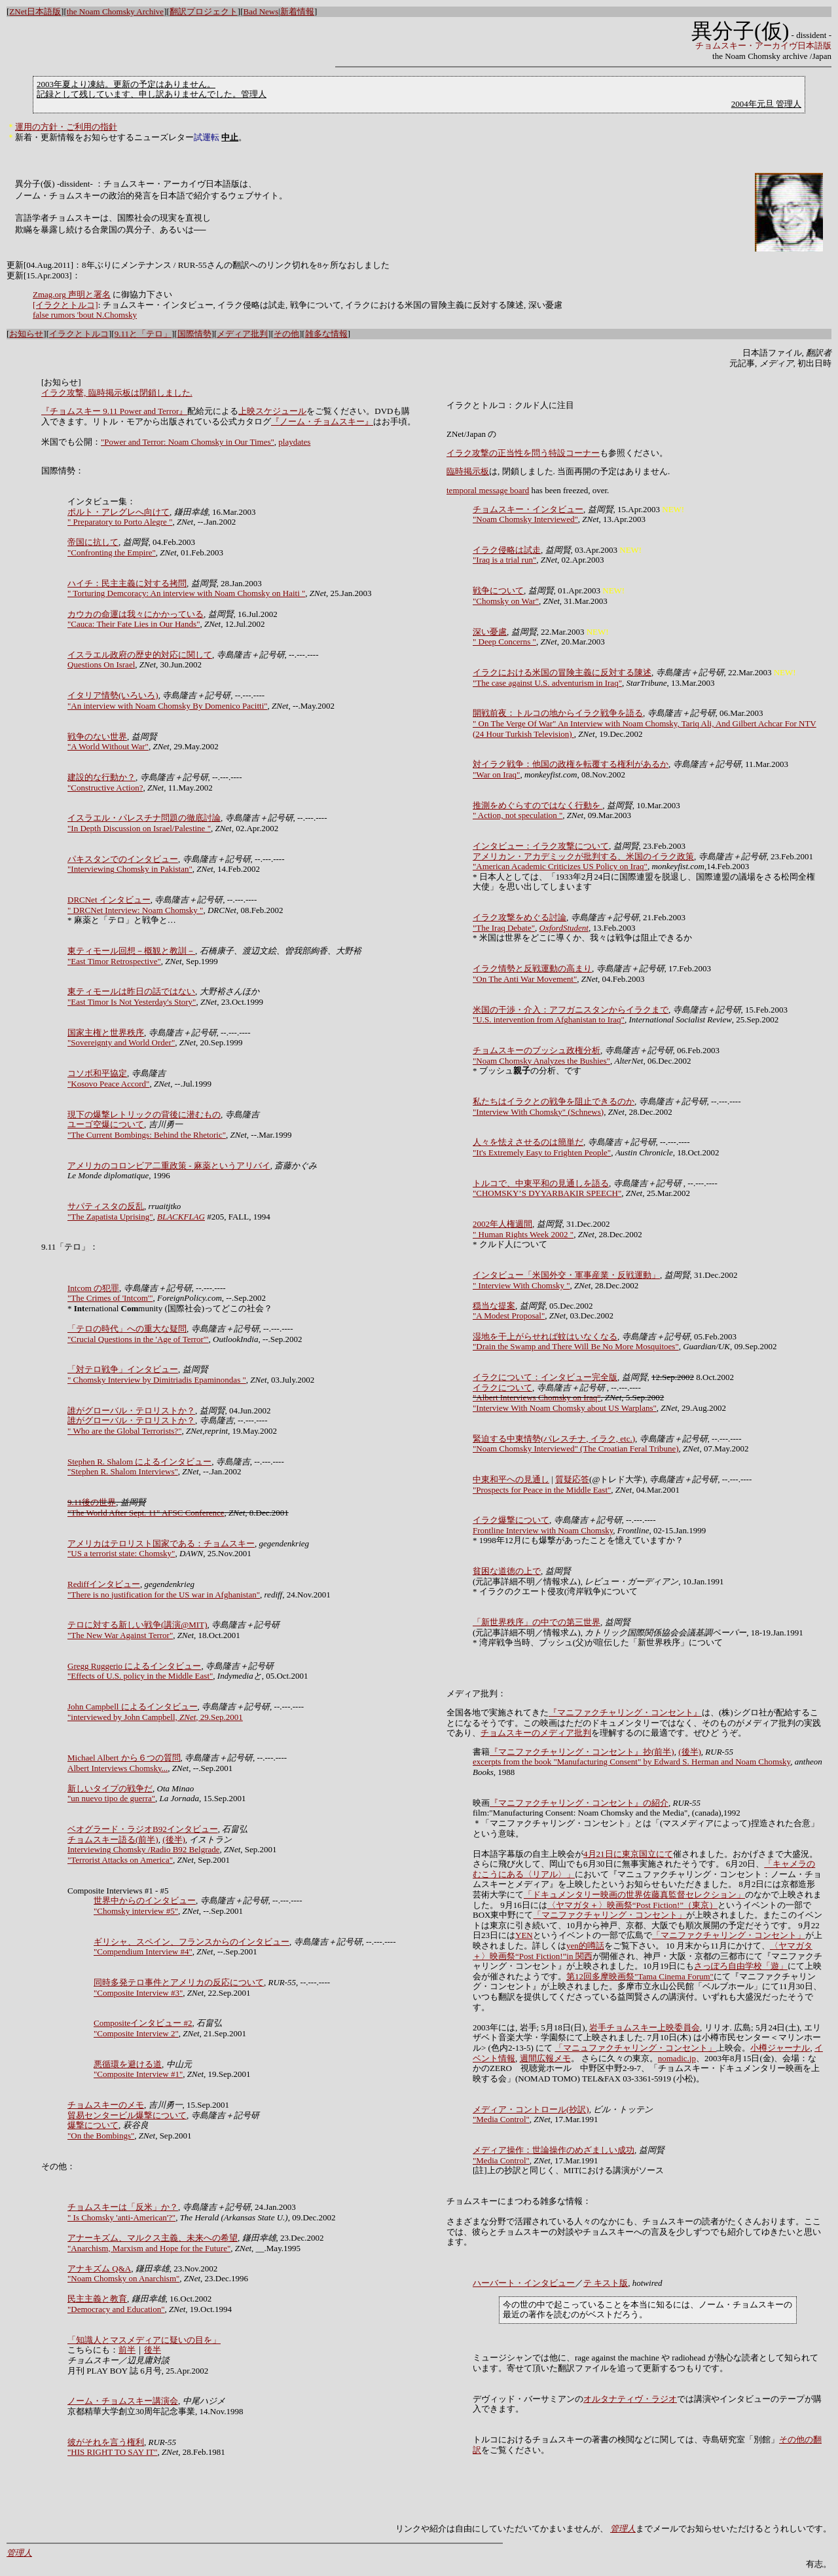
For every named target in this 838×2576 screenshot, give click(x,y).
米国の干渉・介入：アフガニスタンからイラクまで (570, 1010)
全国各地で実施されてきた (497, 1712)
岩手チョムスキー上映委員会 (644, 2027)
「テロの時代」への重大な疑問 (127, 1329)
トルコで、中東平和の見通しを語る (541, 1183)
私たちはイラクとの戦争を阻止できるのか (553, 1101)
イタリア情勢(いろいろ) (112, 695)
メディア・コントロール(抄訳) (531, 2109)
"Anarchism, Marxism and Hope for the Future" (148, 2248)
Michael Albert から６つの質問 (124, 1758)
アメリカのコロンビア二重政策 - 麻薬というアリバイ (168, 1165)
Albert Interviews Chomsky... (117, 1768)
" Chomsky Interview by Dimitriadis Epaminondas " (156, 1380)
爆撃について (92, 2125)
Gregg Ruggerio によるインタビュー (134, 1666)
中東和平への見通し (511, 1479)
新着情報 (297, 11)
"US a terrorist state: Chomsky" (121, 1553)
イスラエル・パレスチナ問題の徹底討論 (144, 818)
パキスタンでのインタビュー (122, 859)
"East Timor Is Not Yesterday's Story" (131, 1002)
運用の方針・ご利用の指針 (66, 127)
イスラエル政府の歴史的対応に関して (139, 655)
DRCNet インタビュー (109, 900)
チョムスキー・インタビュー (528, 509)
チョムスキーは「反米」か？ (122, 2207)
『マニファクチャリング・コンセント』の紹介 (579, 1803)
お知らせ (26, 334)
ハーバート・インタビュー (524, 2283)
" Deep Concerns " (504, 641)
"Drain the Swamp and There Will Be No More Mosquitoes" (576, 1346)
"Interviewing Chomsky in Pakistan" (129, 869)
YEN (524, 1935)
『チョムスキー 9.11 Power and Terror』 (114, 411)
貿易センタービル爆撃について (127, 2115)
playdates (294, 442)
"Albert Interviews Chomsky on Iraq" (536, 1397)
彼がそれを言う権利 (105, 2442)
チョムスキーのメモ (105, 2105)
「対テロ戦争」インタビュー (122, 1369)
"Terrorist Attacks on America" (120, 1860)
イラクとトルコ (79, 334)
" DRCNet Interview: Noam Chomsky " (135, 910)
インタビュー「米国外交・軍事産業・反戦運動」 (566, 1275)
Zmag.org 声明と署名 (72, 294)
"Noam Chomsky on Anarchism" (123, 2278)
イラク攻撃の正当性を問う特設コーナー (523, 453)
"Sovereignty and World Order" (121, 1042)
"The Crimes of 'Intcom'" (110, 1298)
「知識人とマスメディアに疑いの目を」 (144, 2340)
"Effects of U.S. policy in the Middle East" (140, 1676)
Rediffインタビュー (103, 1584)
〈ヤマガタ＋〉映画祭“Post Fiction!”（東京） (632, 1905)
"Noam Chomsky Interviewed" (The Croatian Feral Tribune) (576, 1448)
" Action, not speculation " (517, 815)
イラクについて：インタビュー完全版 (545, 1377)
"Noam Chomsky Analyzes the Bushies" (541, 1061)
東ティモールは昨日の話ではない (131, 991)
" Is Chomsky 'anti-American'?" (121, 2217)
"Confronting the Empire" (111, 552)
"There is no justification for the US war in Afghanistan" (163, 1594)
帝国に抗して (92, 542)
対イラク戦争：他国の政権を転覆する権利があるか (570, 764)
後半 (152, 2350)
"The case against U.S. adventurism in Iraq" (547, 683)
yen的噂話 (585, 1946)
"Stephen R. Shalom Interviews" (122, 1471)
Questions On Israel (101, 664)
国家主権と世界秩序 (105, 1032)
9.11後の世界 (91, 1502)
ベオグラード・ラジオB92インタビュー (142, 1829)
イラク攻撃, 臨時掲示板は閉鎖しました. (116, 393)
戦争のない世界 (97, 736)
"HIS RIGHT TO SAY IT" (112, 2452)
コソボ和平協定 (97, 1073)
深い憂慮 (490, 632)
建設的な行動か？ (101, 777)
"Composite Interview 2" (136, 2033)
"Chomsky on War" (506, 601)
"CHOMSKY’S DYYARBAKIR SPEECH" (547, 1193)
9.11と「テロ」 (143, 334)
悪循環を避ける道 (128, 2064)
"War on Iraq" (496, 774)
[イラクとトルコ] (65, 305)
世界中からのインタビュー (145, 1900)
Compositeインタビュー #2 (143, 2023)
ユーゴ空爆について (105, 1124)
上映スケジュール (272, 411)
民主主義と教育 (97, 2299)
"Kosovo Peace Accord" (108, 1084)
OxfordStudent (564, 928)
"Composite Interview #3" (138, 1993)
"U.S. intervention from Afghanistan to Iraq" (549, 1019)
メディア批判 (242, 334)
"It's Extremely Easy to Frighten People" (542, 1152)
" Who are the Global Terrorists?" (124, 1431)
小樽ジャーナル (780, 2048)
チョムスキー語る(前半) (112, 1839)
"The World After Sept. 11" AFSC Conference (146, 1513)
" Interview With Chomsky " (521, 1285)
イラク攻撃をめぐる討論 (519, 917)
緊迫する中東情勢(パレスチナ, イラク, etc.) (554, 1439)
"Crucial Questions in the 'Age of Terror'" (138, 1339)
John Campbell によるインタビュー (132, 1706)
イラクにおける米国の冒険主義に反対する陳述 (562, 672)
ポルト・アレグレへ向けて (118, 512)
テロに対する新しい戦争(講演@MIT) (137, 1625)
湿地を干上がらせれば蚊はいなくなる (545, 1336)
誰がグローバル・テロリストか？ (131, 1410)
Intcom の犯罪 (93, 1288)
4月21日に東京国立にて (628, 1854)
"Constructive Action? (105, 788)
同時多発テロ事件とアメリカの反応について (179, 1982)
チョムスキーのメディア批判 (536, 1733)
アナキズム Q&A (99, 2268)
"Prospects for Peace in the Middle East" (542, 1490)
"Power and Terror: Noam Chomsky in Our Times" (187, 442)
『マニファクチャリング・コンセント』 (625, 1712)
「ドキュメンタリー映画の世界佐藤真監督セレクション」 (634, 1894)
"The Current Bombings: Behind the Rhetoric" (146, 1135)
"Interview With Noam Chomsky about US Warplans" (565, 1408)
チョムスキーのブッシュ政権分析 (536, 1050)
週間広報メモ (545, 2058)
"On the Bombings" (100, 2135)
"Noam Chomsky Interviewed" (525, 519)
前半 (127, 2350)
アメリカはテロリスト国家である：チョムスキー (161, 1543)
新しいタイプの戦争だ (110, 1788)
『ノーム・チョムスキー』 (322, 421)
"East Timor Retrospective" (114, 961)
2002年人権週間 (502, 1224)
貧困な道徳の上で (507, 1571)
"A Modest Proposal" (509, 1315)
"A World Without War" (108, 746)
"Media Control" (501, 2119)
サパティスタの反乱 (105, 1206)
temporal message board (487, 490)
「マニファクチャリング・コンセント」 (609, 1915)
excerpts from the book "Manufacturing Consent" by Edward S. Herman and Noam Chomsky (631, 1761)
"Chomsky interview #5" (136, 1911)
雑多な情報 (326, 334)
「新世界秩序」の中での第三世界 (536, 1622)
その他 (286, 334)
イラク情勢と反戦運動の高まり (532, 968)
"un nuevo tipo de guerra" (111, 1798)
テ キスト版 (605, 2283)
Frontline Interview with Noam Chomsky (543, 1530)
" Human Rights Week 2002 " (523, 1234)
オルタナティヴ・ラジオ (630, 2399)
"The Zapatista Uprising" (110, 1217)
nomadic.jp (677, 2058)
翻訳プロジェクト (204, 11)
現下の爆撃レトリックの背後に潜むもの (144, 1114)
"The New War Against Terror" (120, 1635)
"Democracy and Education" (116, 2309)
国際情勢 (194, 334)
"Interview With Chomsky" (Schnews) (538, 1112)
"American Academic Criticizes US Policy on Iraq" (560, 866)
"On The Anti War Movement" (525, 979)
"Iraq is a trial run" (504, 560)
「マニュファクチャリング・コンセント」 (635, 2048)
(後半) (173, 1839)
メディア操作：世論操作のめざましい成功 (553, 2150)
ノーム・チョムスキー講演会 (122, 2401)
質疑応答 (572, 1479)
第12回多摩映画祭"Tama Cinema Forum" (640, 1976)
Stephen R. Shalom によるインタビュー (139, 1461)
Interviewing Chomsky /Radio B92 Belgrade (143, 1849)
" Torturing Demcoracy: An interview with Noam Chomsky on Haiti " (186, 593)
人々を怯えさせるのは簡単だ (528, 1142)
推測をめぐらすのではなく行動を (537, 805)
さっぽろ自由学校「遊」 (741, 1966)
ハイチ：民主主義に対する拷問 (127, 583)
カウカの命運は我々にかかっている (135, 614)
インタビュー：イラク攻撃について (541, 846)
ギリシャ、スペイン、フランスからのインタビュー (191, 1942)
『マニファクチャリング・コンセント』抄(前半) (582, 1752)
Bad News (260, 11)
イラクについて (502, 1387)
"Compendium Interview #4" (143, 1951)
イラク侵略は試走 (507, 550)
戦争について (498, 590)
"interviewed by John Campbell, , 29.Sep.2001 (155, 1717)
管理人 (623, 2528)
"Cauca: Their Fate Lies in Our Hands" (133, 624)
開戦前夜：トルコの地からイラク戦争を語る (558, 713)
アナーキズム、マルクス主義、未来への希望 (152, 2238)
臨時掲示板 (467, 471)
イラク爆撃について (511, 1520)
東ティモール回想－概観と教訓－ (131, 951)
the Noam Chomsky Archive (115, 11)
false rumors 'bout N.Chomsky (85, 315)
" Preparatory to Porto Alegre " (119, 522)
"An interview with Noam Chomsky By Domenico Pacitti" (167, 706)
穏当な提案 (494, 1306)
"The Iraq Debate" (504, 928)
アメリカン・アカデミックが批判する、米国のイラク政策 (583, 856)
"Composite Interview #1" (138, 2074)
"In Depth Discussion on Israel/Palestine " (139, 828)
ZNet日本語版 (35, 11)
